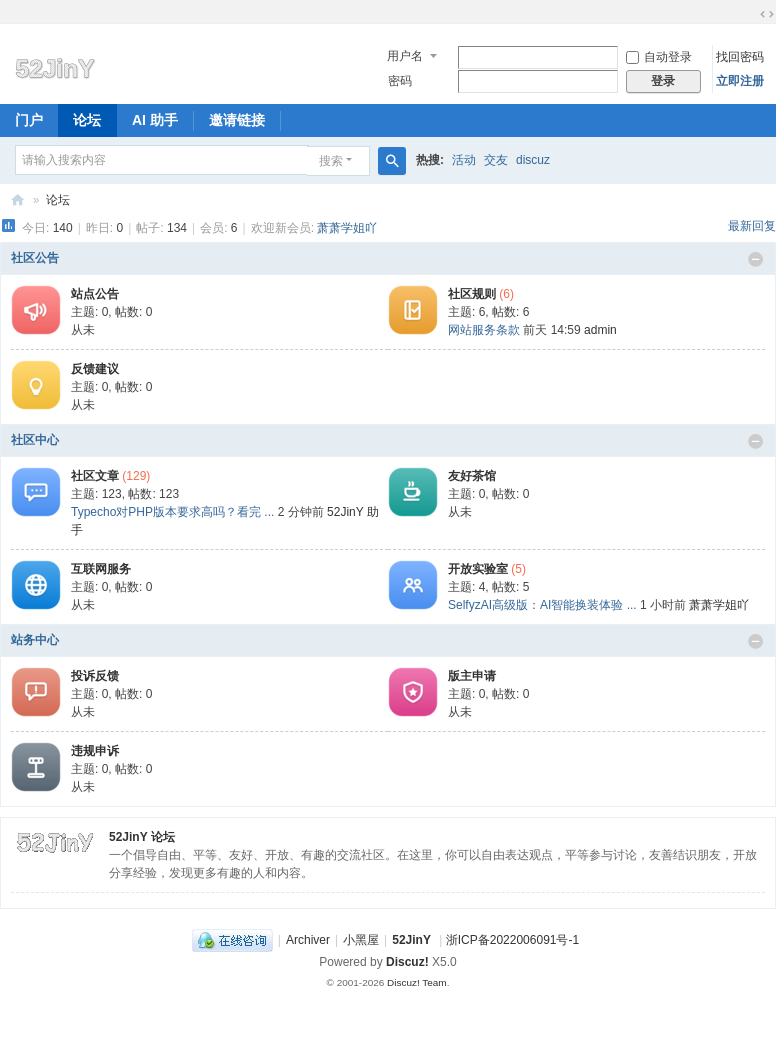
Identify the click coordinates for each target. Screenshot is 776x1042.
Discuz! (407, 962)
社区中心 (35, 440)
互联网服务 (101, 569)
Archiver (308, 940)
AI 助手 (155, 120)
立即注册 (740, 81)
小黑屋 (361, 940)
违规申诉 (95, 751)
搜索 (331, 161)
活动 (464, 160)
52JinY (18, 200)
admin (600, 330)
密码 (400, 81)
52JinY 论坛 (142, 837)
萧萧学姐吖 (347, 228)
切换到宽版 (767, 14)
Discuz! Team (417, 982)
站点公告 (95, 294)
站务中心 (35, 640)
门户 (29, 120)
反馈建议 (95, 369)
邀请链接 (237, 120)
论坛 (87, 120)
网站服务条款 (484, 330)
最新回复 (752, 226)
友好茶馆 (472, 476)
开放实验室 (478, 569)
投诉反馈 (95, 676)
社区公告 (35, 258)
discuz (533, 160)
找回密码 (740, 57)
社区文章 (95, 476)
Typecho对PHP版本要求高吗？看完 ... (172, 512)
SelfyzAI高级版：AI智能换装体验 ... (542, 605)
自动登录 (659, 57)
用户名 (405, 56)
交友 (496, 160)
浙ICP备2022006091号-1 (512, 940)
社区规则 (472, 294)
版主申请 (472, 676)
